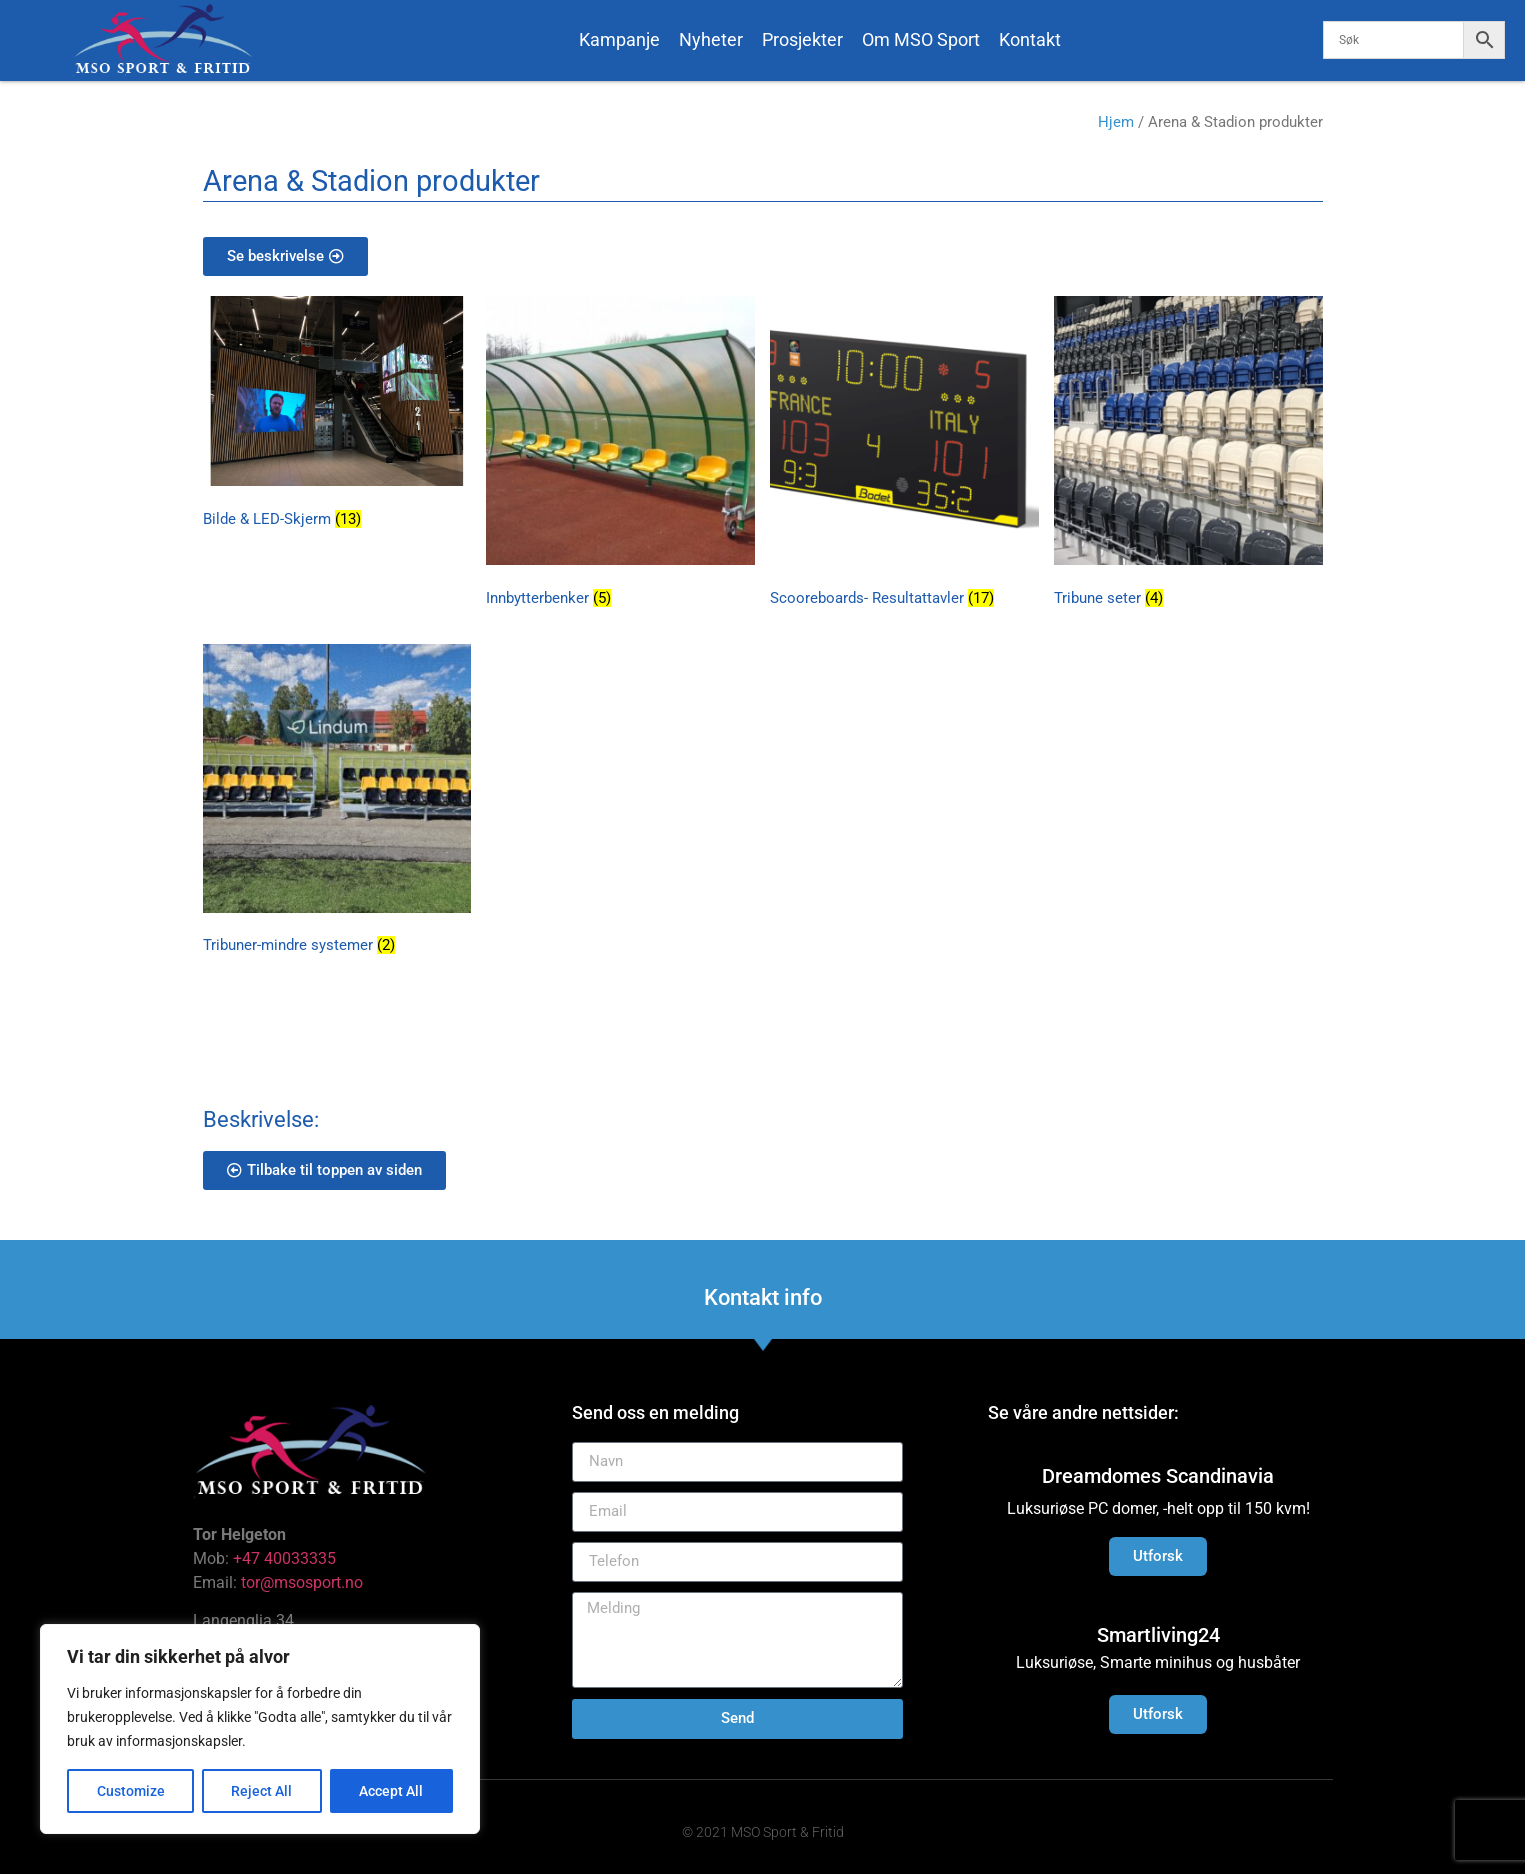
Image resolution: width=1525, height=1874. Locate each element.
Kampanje (619, 39)
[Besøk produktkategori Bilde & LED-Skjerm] (337, 415)
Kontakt (1030, 39)
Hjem (1116, 122)
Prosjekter (802, 39)
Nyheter (711, 39)
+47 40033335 (284, 1558)
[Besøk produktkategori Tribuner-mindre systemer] (337, 803)
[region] (260, 1729)
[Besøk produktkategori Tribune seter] (1188, 455)
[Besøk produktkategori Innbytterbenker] (620, 455)
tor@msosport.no (304, 1582)
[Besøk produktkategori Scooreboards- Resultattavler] (904, 455)
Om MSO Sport (921, 39)
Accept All (392, 1791)
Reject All (262, 1791)
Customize (131, 1791)
